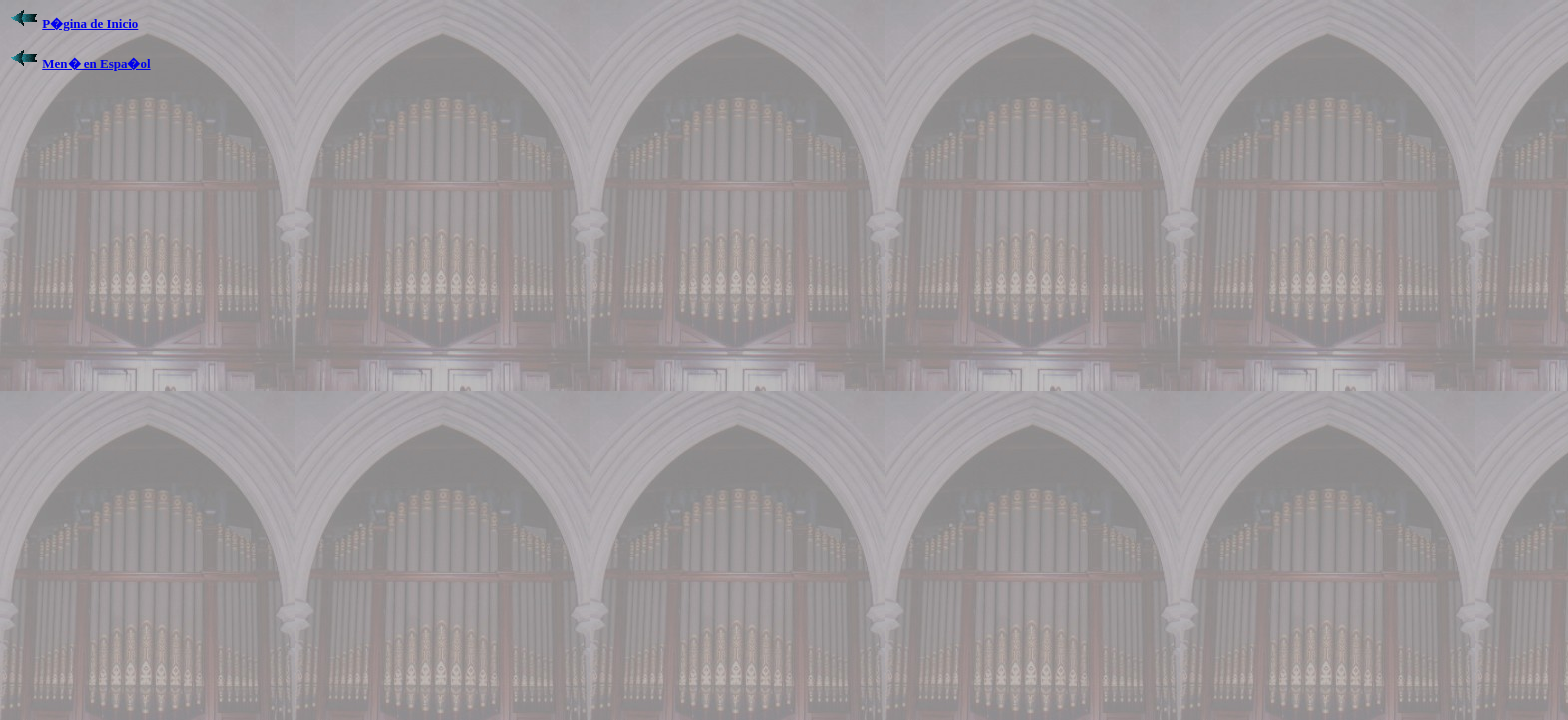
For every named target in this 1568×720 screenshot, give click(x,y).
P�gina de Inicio (90, 23)
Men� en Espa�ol (96, 63)
